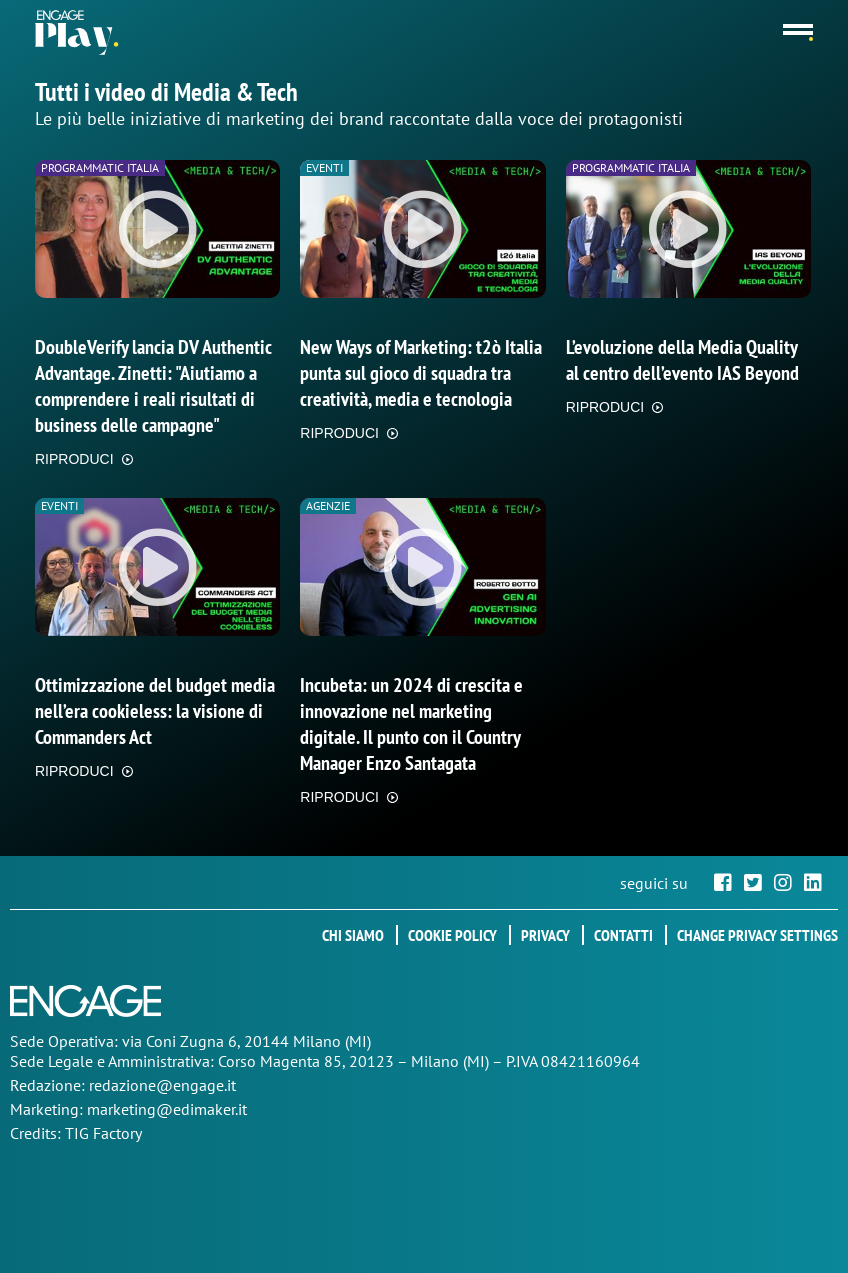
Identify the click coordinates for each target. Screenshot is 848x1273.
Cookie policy (452, 935)
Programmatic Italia (100, 167)
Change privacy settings (757, 935)
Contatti (623, 935)
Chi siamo (353, 935)
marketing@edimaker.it (167, 1109)
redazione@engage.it (162, 1085)
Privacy (545, 935)
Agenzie (328, 505)
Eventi (324, 167)
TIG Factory (103, 1133)
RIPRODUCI (74, 459)
